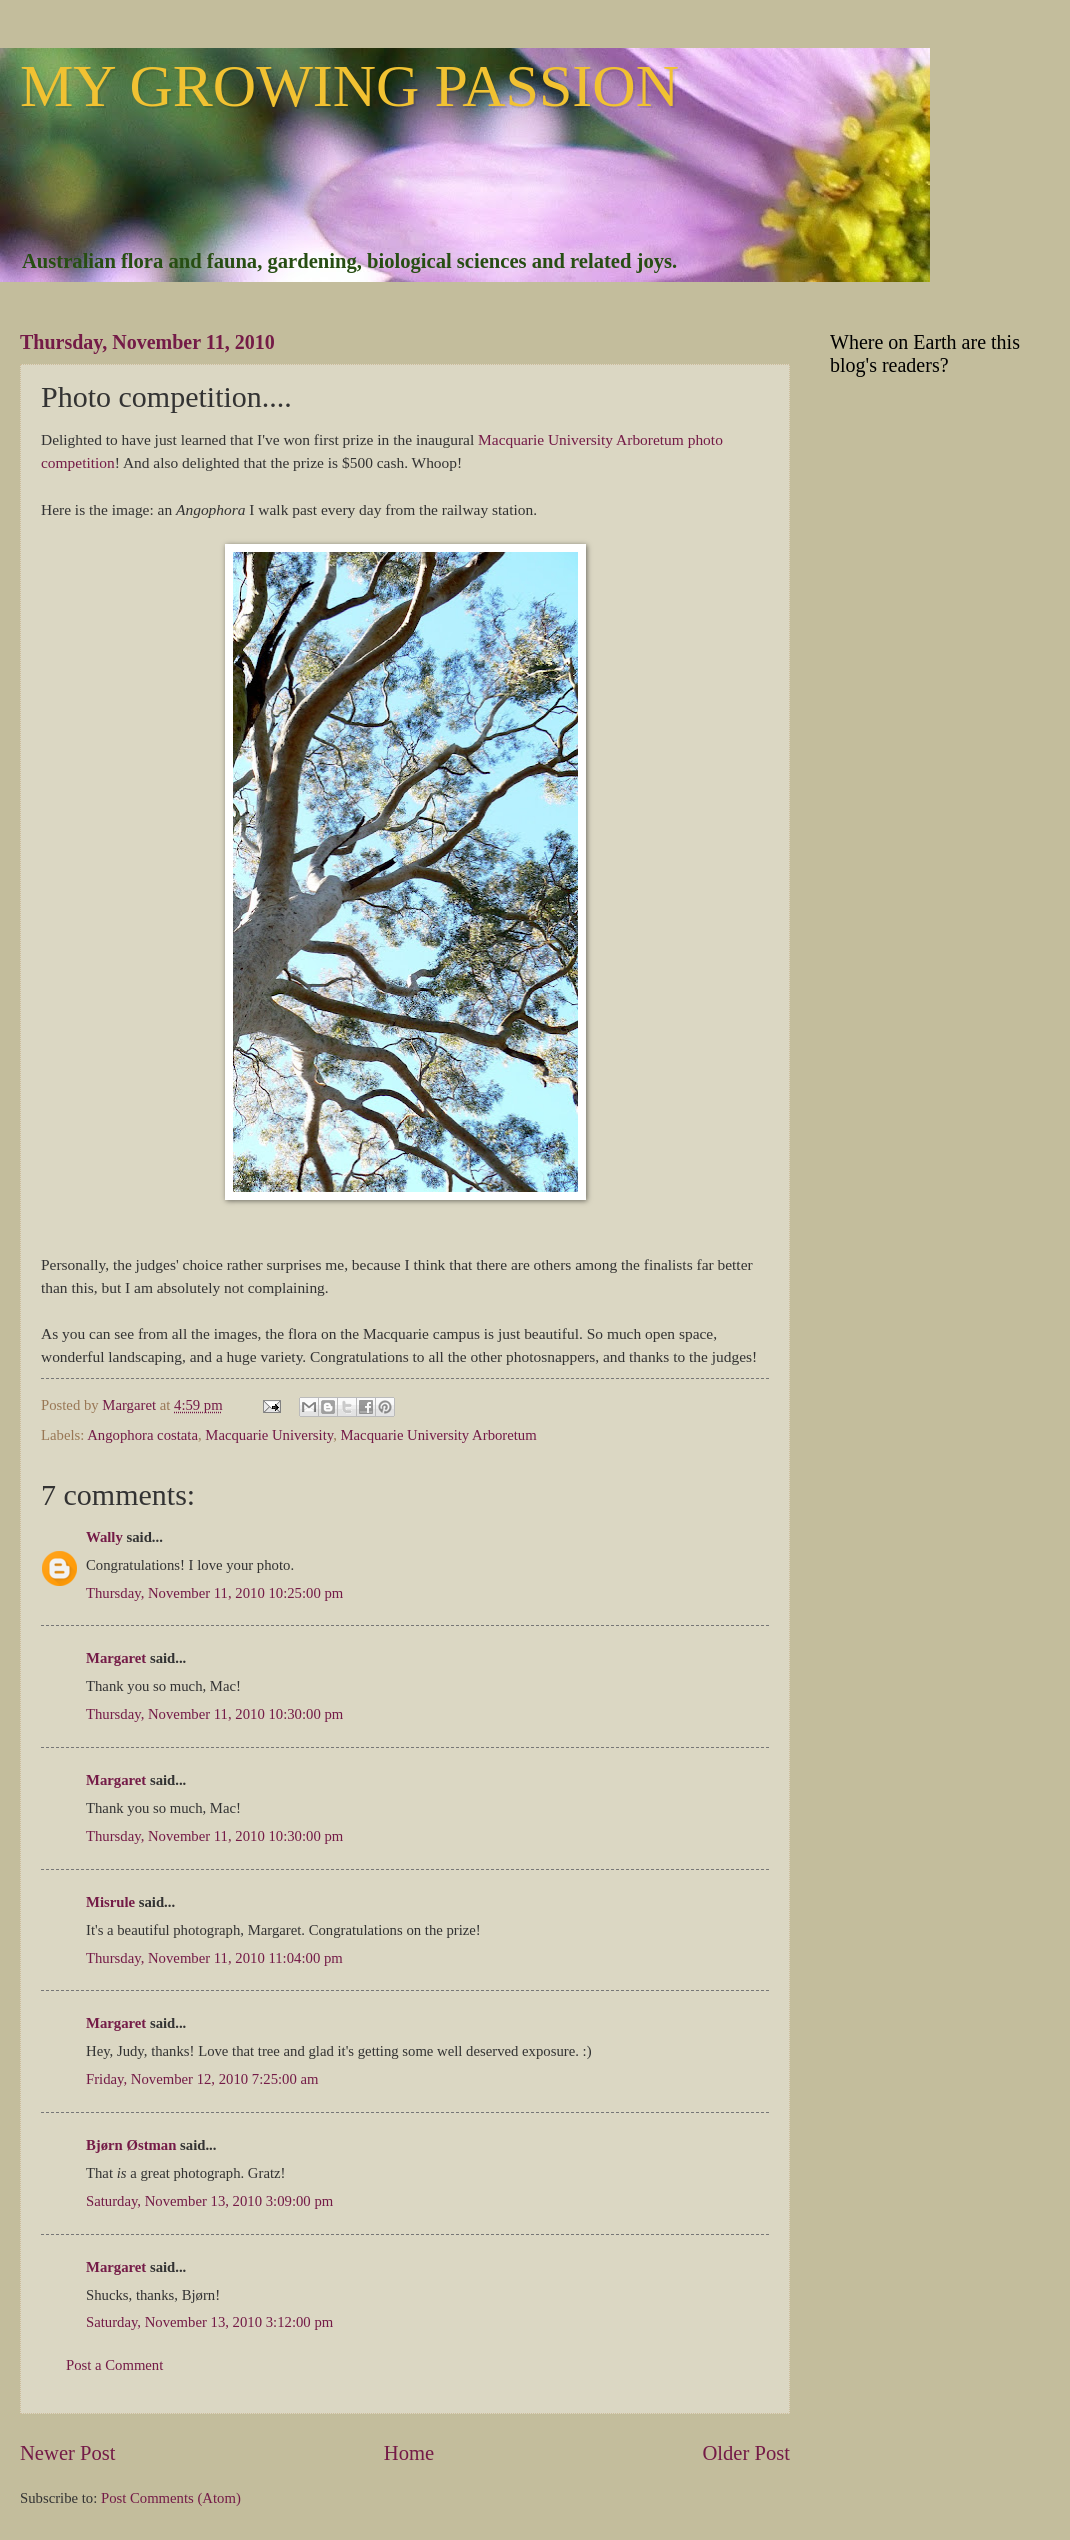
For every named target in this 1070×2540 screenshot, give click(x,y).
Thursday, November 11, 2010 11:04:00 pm (214, 1958)
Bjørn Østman (131, 2145)
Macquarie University (269, 1435)
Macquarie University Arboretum (438, 1435)
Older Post (746, 2453)
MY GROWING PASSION (349, 86)
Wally (104, 1537)
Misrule (110, 1902)
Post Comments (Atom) (171, 2498)
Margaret (116, 1658)
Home (409, 2453)
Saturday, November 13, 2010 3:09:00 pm (209, 2201)
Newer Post (68, 2453)
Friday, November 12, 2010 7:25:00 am (202, 2079)
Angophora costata (142, 1435)
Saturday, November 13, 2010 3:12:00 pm (209, 2322)
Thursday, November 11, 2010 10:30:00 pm (214, 1714)
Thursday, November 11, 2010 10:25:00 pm (214, 1593)
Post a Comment (114, 2365)
